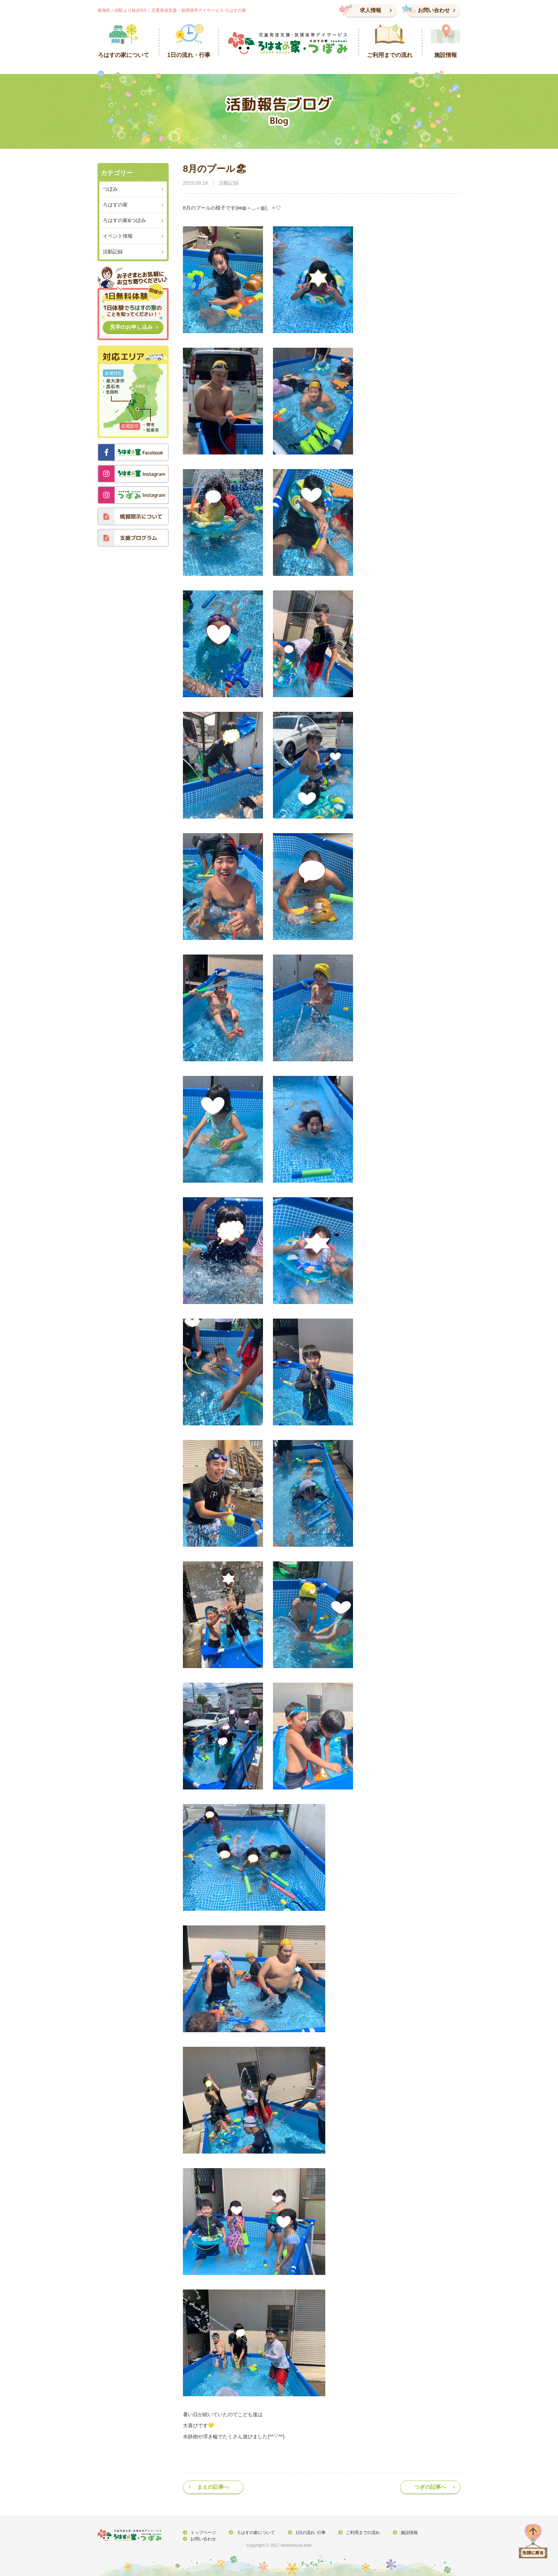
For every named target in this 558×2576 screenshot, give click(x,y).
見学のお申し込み (131, 327)
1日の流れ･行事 (308, 2532)
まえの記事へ (213, 2487)
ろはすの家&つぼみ (124, 220)
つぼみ (110, 189)
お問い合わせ (434, 10)
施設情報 (405, 2532)
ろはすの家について (254, 2532)
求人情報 (370, 10)
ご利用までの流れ (360, 2532)
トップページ (203, 2532)
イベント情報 (118, 236)
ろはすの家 (115, 204)
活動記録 (229, 183)
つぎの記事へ (430, 2487)
